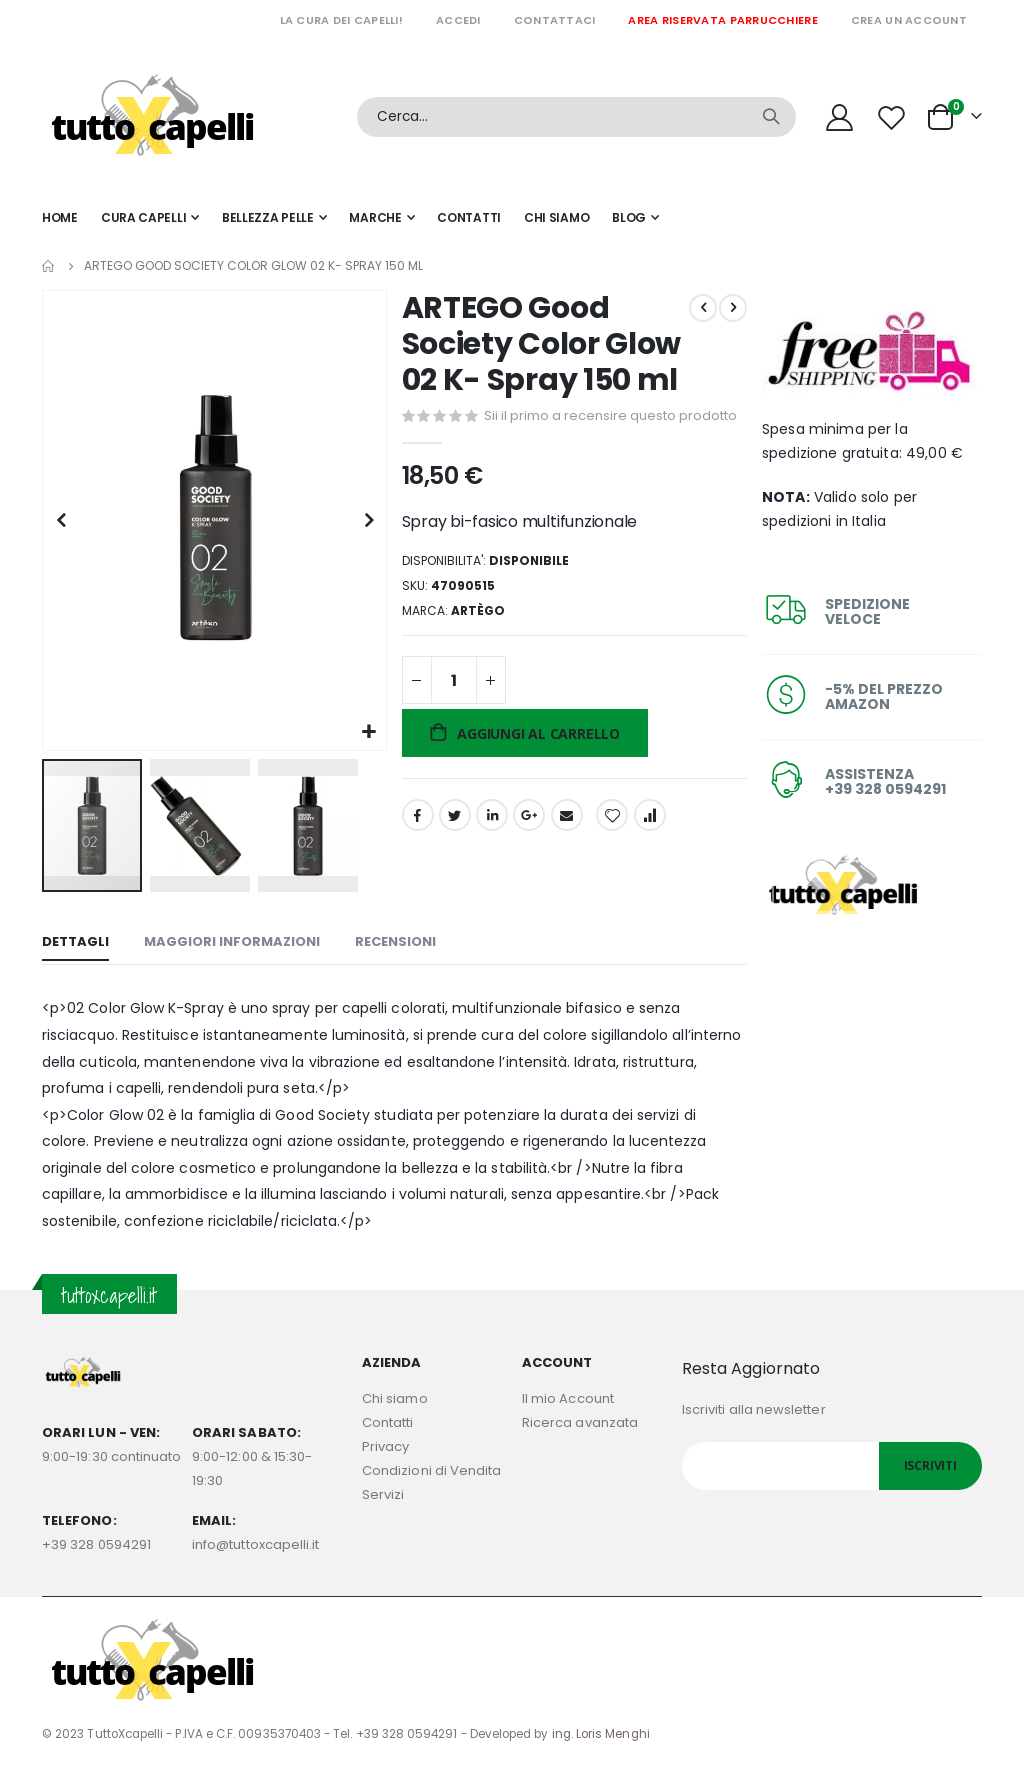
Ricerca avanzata (580, 1418)
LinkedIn (490, 850)
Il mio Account (568, 1394)
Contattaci (555, 20)
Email (564, 850)
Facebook (415, 850)
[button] (366, 728)
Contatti (388, 1418)
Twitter (452, 850)
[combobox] (576, 117)
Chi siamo (395, 1394)
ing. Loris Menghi (601, 1730)
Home (49, 266)
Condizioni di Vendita (431, 1466)
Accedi (458, 20)
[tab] (75, 940)
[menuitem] (635, 218)
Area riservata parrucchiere (722, 20)
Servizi (383, 1490)
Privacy (385, 1442)
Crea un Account (909, 20)
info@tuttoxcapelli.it (255, 1540)
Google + (527, 850)
